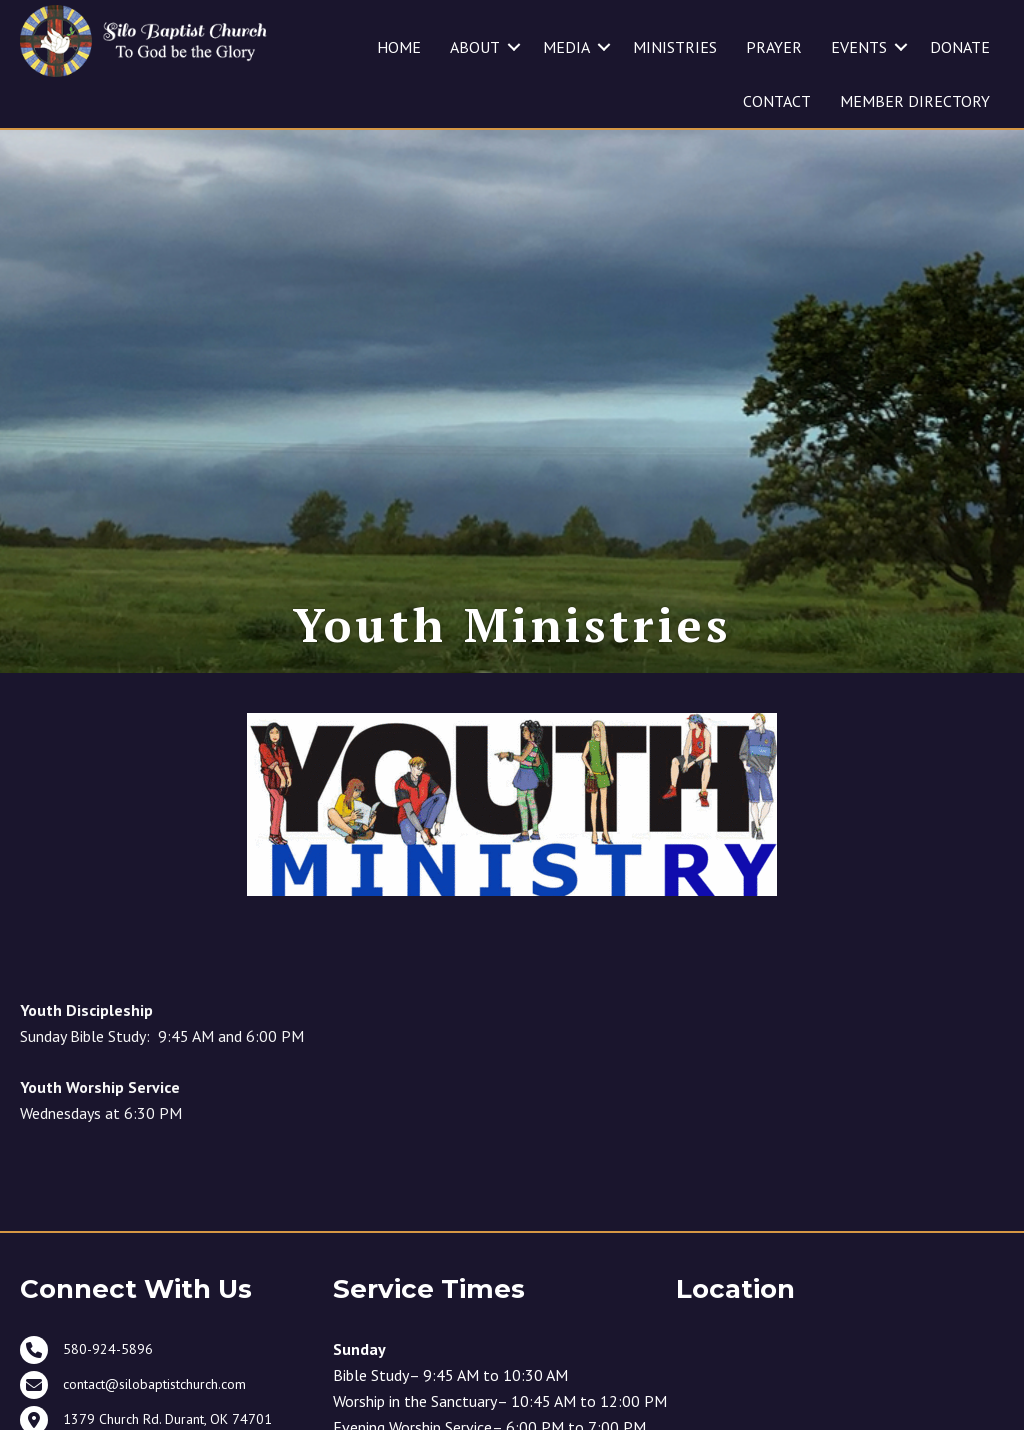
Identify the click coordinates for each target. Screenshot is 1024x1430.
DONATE (960, 47)
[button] (514, 47)
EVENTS (859, 47)
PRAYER (774, 47)
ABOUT (475, 47)
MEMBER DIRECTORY (915, 101)
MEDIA (566, 47)
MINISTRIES (675, 47)
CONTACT (777, 101)
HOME (399, 47)
